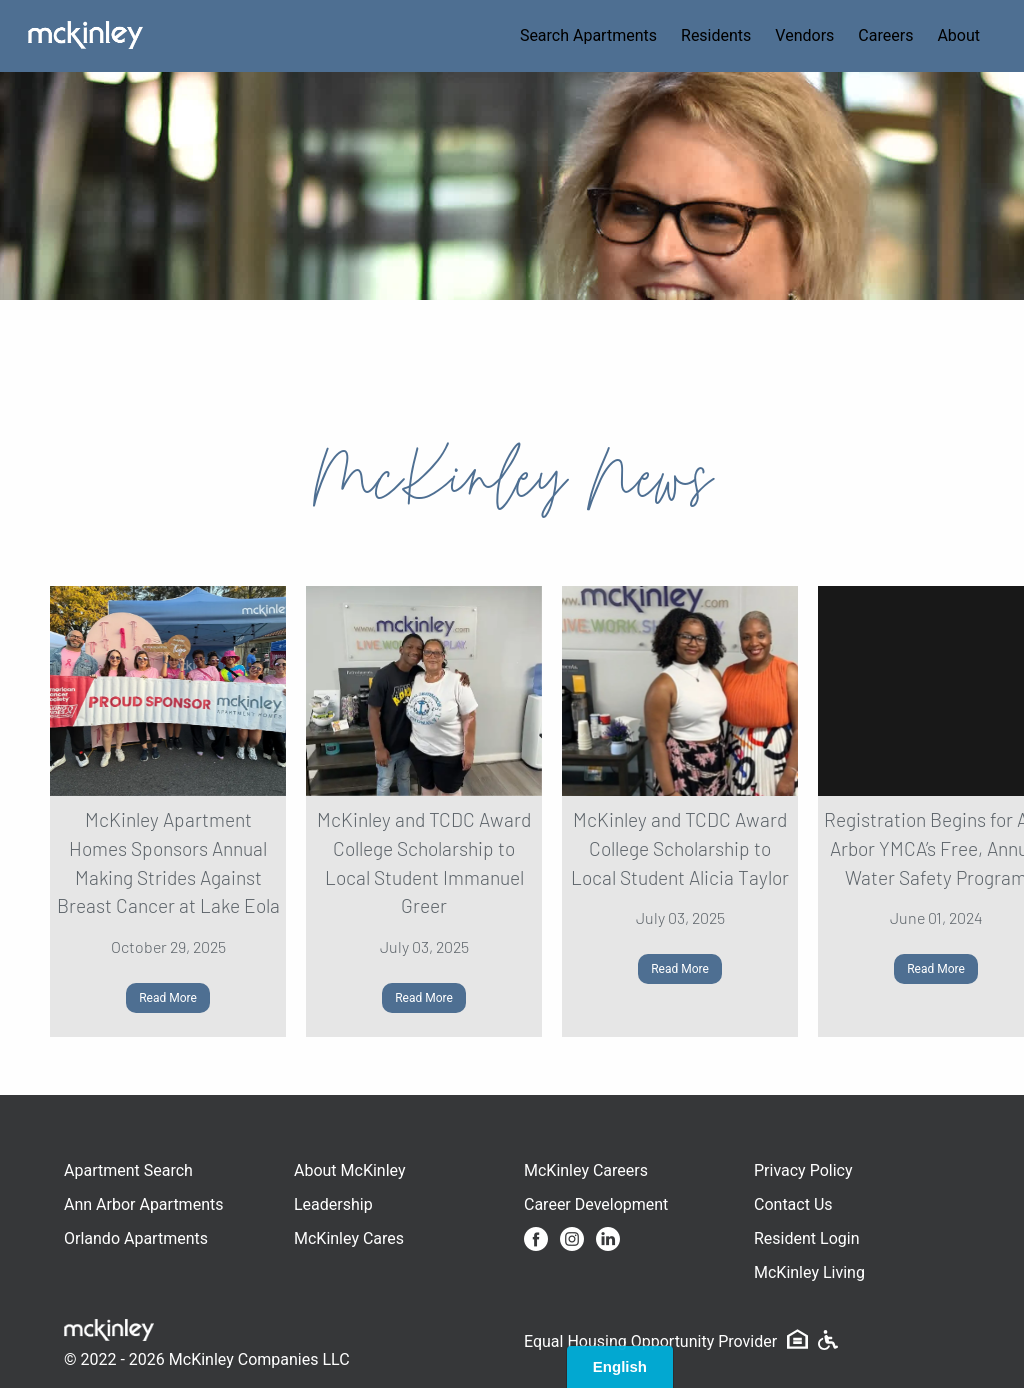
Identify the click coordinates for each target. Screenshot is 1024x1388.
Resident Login (807, 1238)
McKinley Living (809, 1272)
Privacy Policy (803, 1170)
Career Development (596, 1204)
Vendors (804, 35)
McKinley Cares (349, 1238)
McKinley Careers (586, 1170)
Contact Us (793, 1204)
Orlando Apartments (136, 1238)
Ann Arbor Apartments (143, 1204)
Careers (885, 35)
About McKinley (350, 1170)
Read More (168, 998)
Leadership (333, 1204)
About (958, 35)
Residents (716, 35)
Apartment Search (128, 1170)
